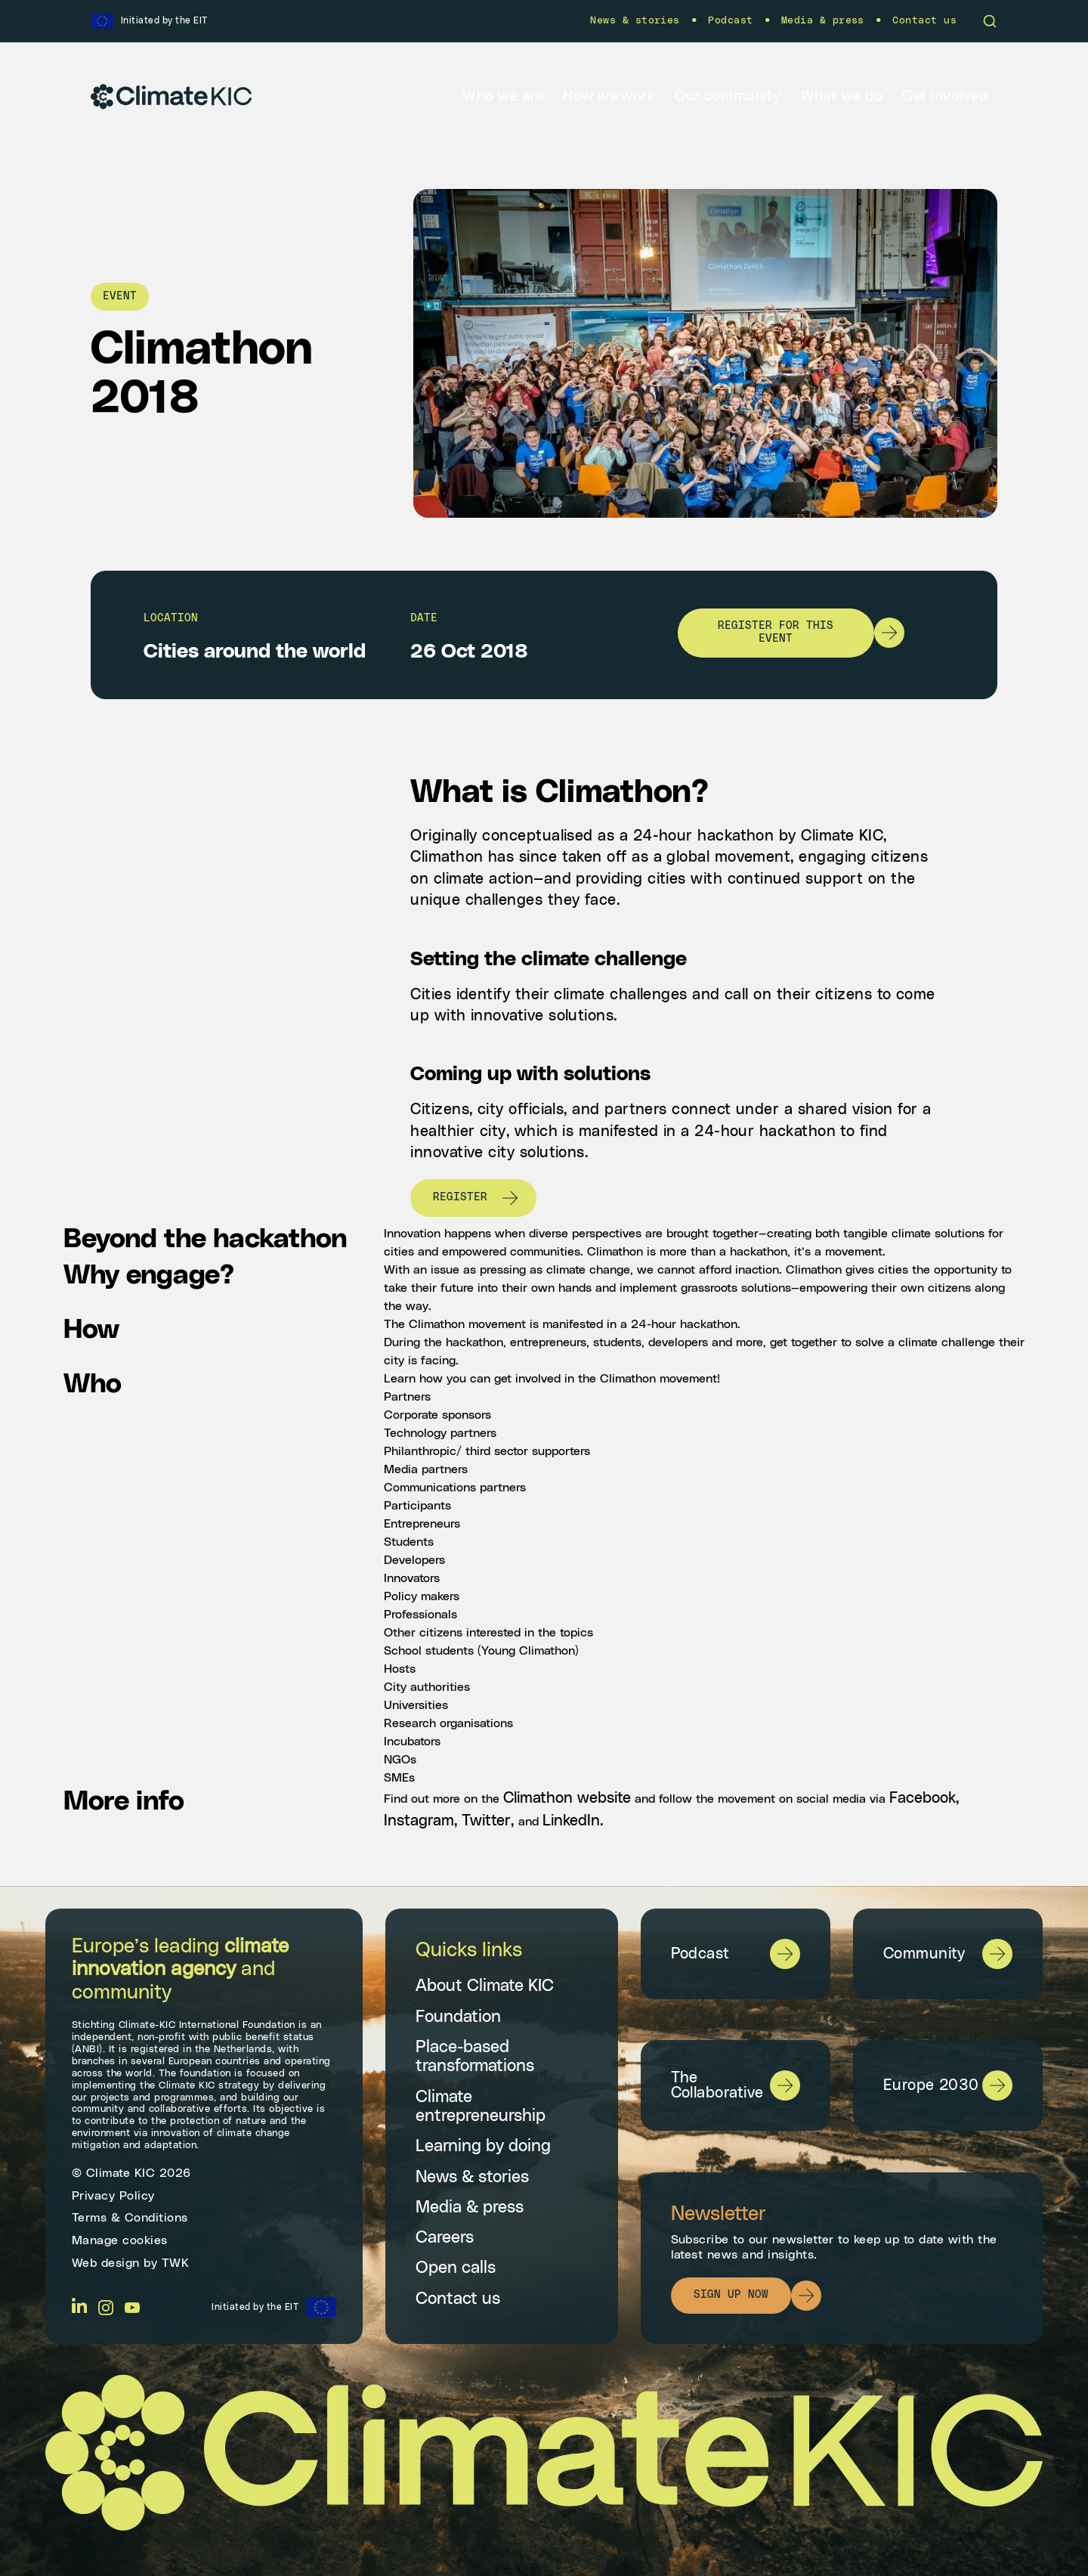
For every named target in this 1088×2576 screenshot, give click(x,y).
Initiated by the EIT (255, 2306)
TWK (176, 2263)
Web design (106, 2263)
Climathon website (567, 1798)
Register (460, 1197)
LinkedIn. (572, 1820)
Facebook (922, 1798)
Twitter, (490, 1820)
